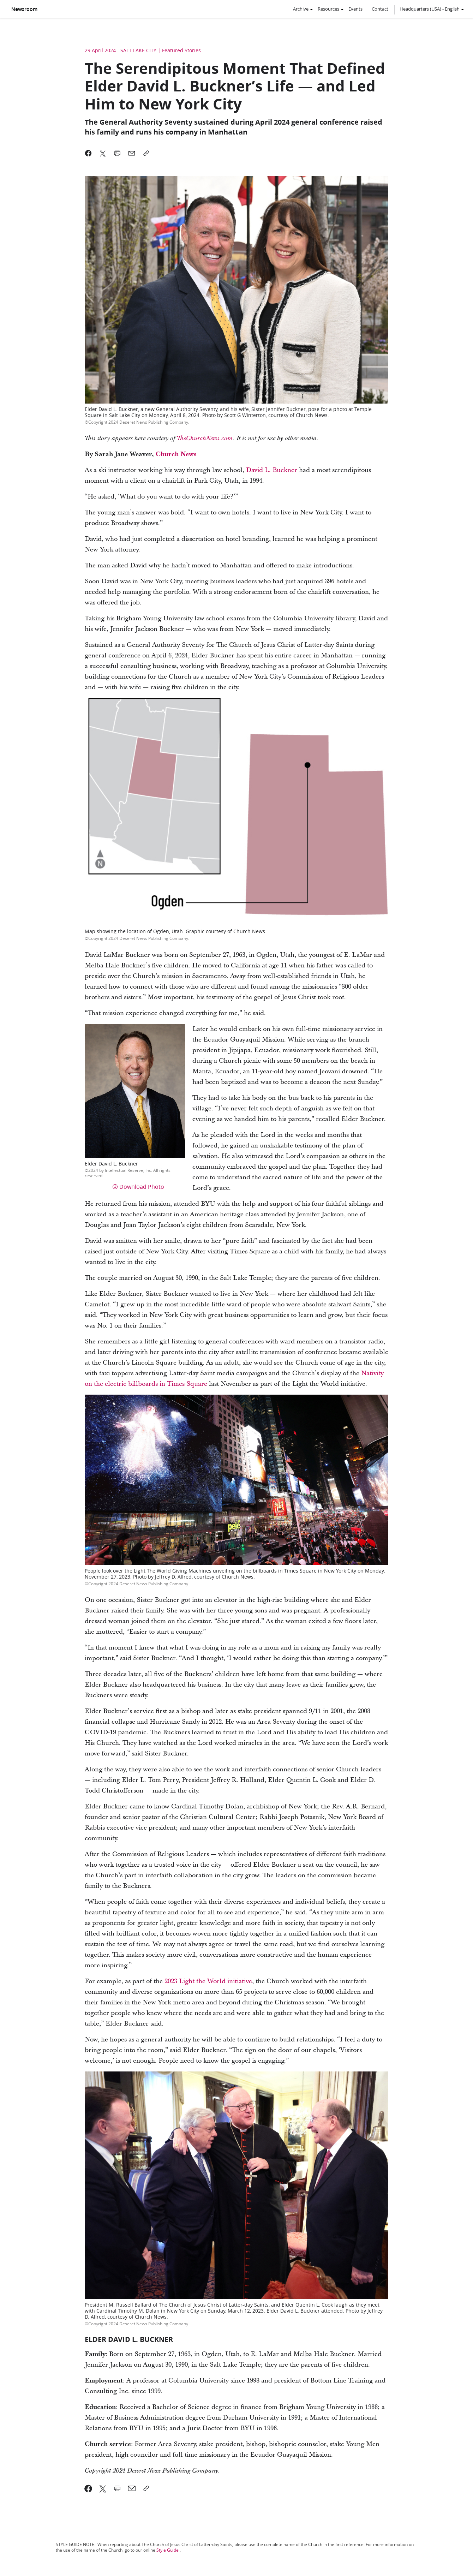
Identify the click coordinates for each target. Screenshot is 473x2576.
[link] (88, 2488)
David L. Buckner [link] (271, 470)
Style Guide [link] (167, 2550)
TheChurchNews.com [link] (205, 438)
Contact (380, 9)
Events (355, 9)
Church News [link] (176, 454)
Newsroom (24, 9)
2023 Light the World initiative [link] (208, 1981)
